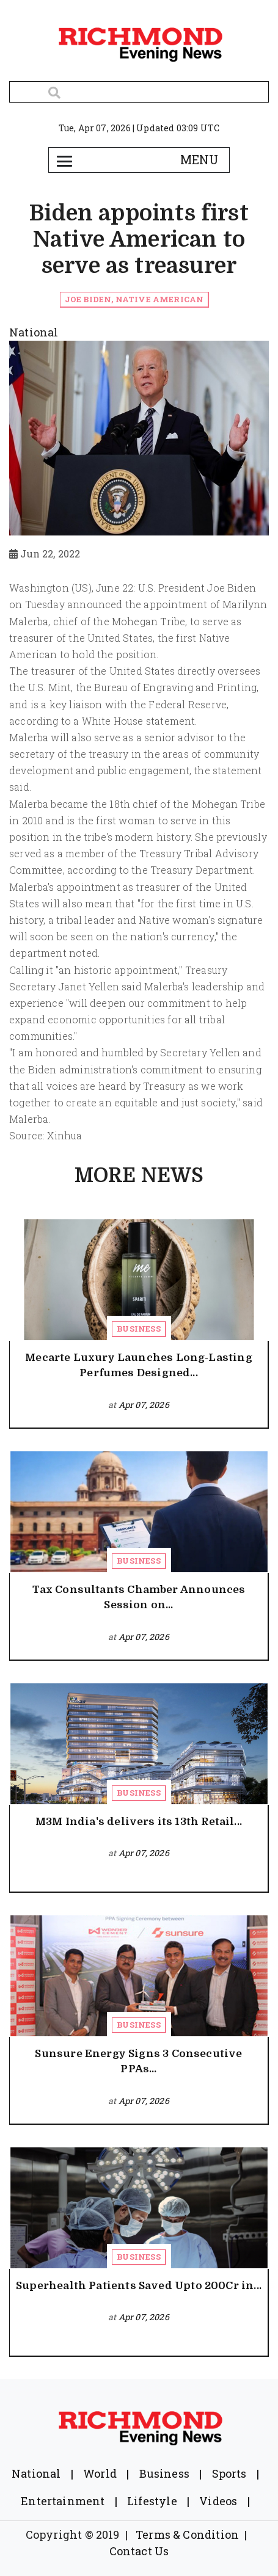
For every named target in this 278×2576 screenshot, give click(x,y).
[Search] (139, 92)
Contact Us (139, 2551)
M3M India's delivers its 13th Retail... (138, 1821)
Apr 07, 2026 (144, 1404)
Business (138, 1328)
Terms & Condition (187, 2534)
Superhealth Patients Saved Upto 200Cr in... (139, 2285)
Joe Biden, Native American (134, 299)
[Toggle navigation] (65, 160)
